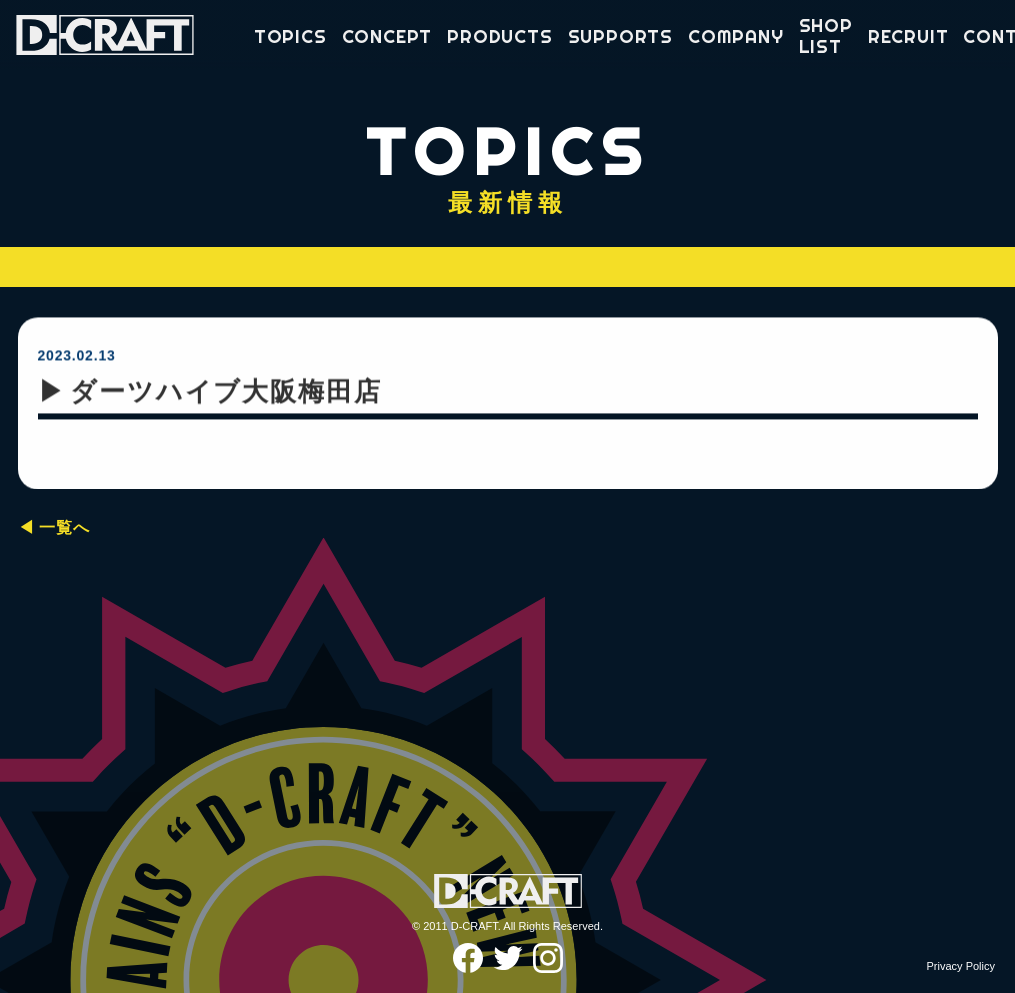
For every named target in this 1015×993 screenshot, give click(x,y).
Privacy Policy (961, 966)
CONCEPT (387, 37)
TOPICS (290, 37)
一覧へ (64, 527)
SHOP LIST (826, 36)
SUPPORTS (620, 37)
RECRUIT (908, 37)
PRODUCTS (499, 37)
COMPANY (736, 37)
